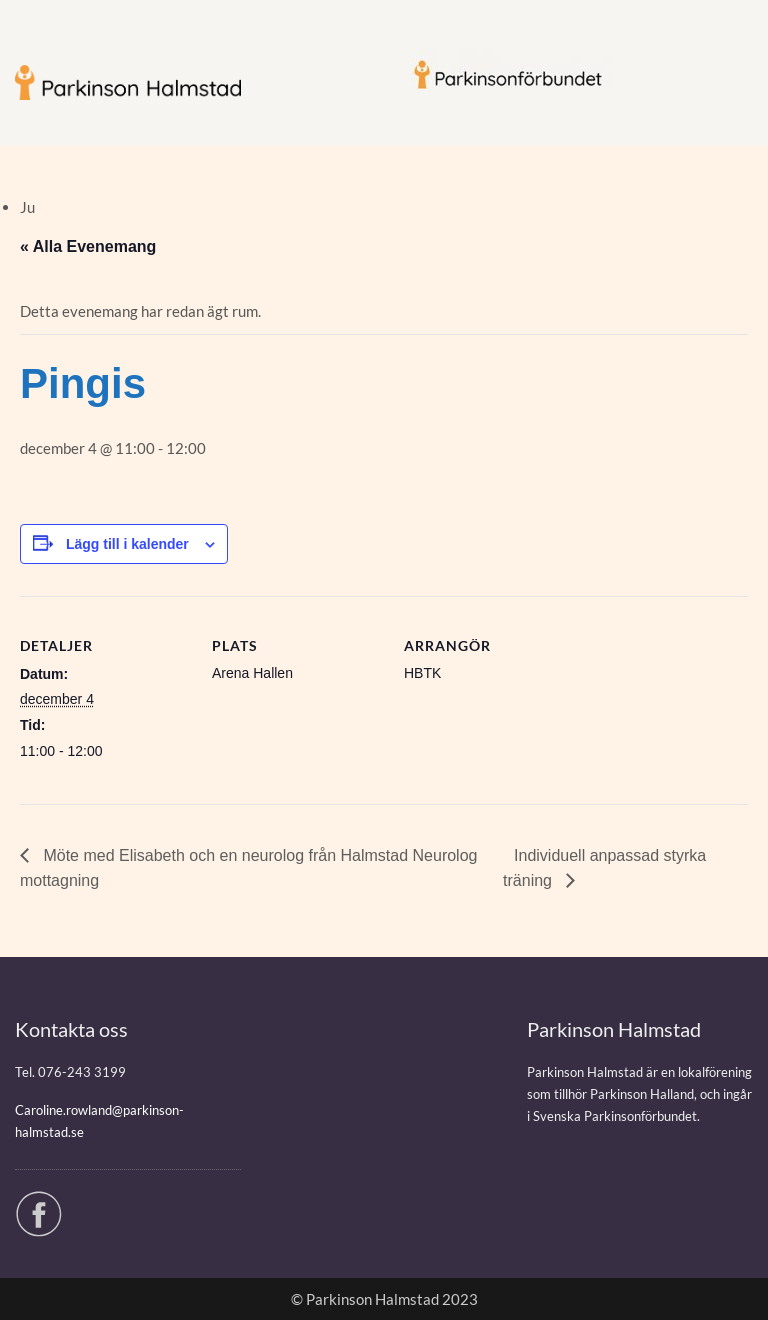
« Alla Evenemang (88, 246)
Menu (36, 34)
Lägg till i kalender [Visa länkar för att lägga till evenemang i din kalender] (127, 544)
